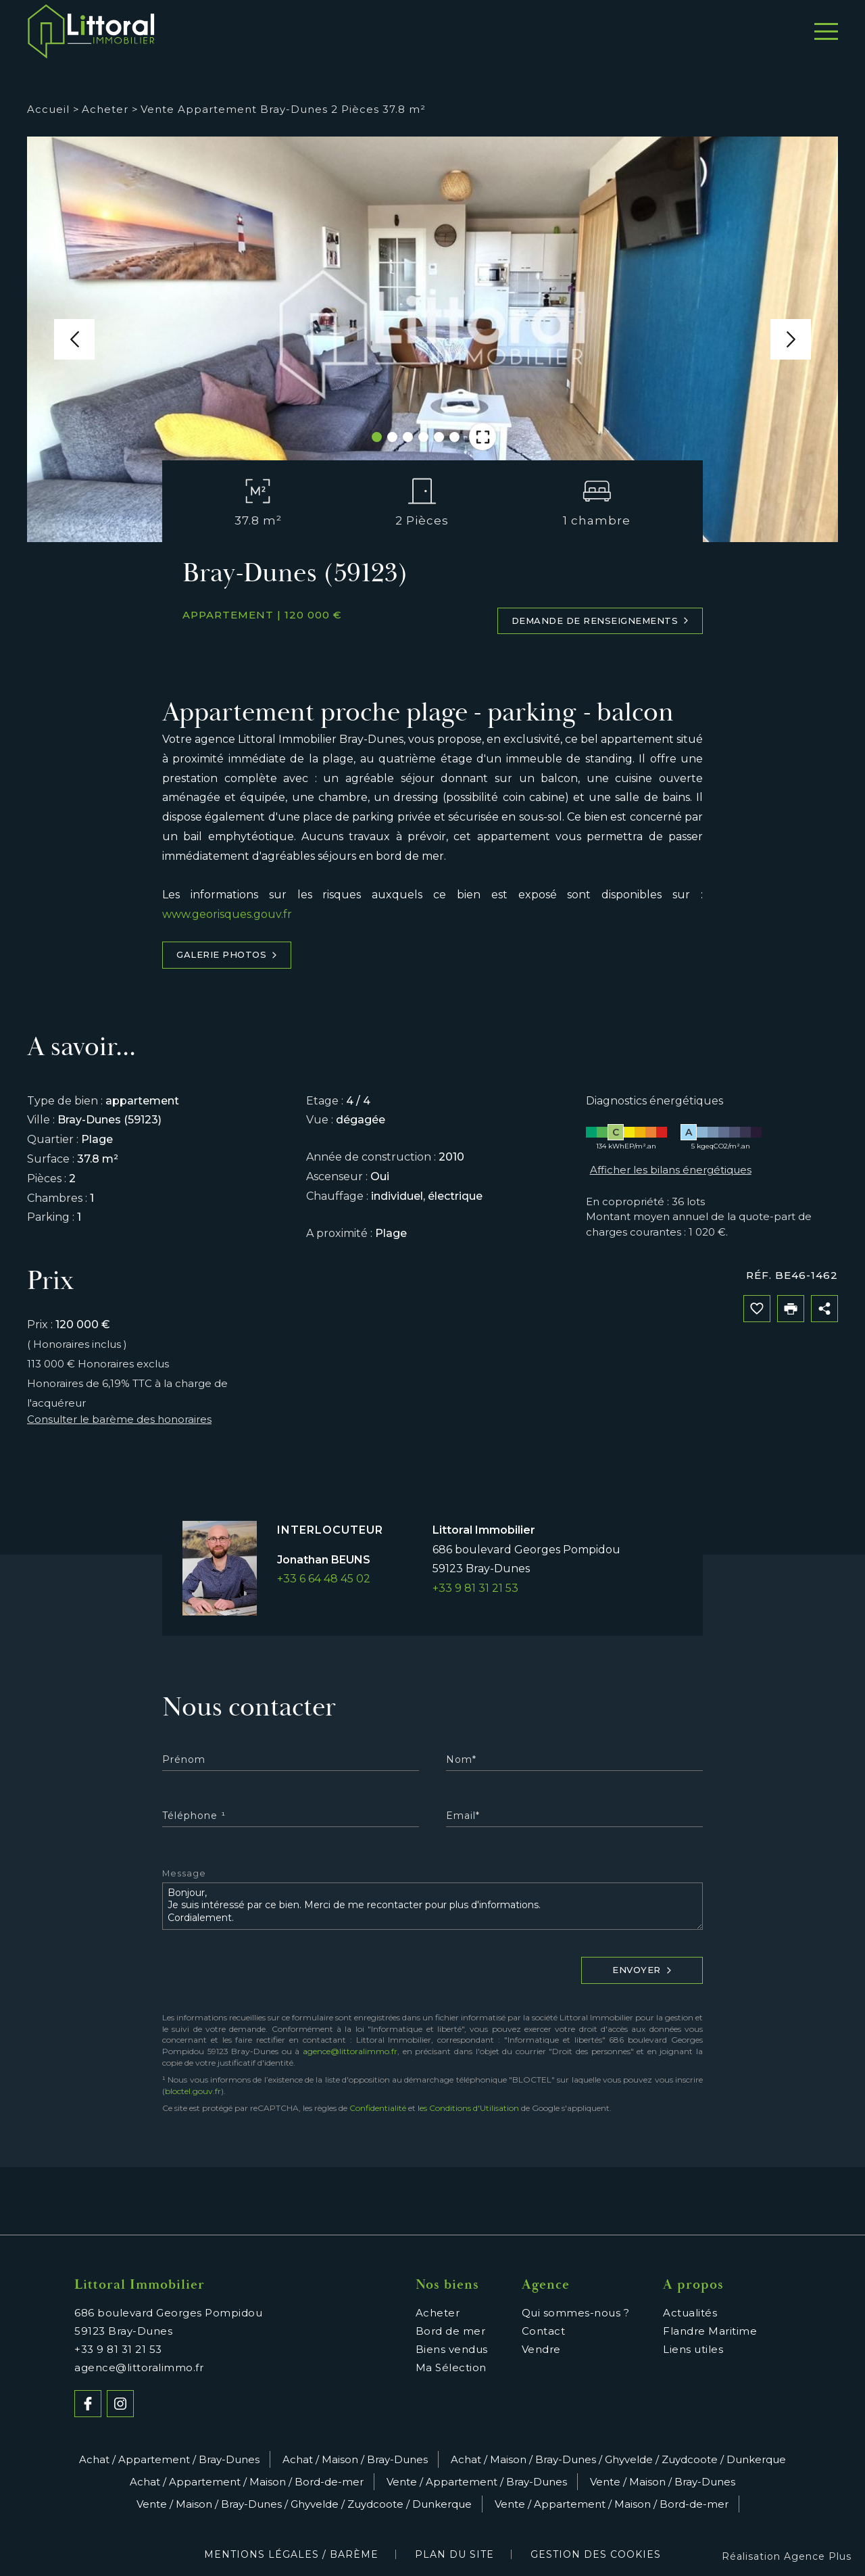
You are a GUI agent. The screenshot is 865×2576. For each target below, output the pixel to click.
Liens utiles (693, 2349)
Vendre (307, 32)
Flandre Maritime (710, 2331)
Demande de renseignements (600, 621)
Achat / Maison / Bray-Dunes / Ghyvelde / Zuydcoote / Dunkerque (618, 2459)
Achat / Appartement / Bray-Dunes (169, 2459)
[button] (74, 339)
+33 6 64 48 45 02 (323, 1578)
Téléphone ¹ (194, 1815)
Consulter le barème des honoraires (119, 1419)
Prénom (183, 1759)
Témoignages (674, 32)
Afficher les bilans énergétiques (670, 1169)
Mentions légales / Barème (291, 2554)
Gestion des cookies (595, 2554)
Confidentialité (377, 2108)
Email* (463, 1815)
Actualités (690, 2312)
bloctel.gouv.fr (193, 2091)
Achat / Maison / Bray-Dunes (355, 2459)
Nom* (461, 1759)
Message (184, 1874)
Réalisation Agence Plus (786, 2556)
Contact (772, 32)
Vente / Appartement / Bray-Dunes (477, 2481)
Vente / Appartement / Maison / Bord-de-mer (611, 2504)
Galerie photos (226, 955)
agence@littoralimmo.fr (350, 2051)
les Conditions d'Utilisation (468, 2108)
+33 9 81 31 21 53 (475, 1588)
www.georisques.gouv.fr (227, 914)
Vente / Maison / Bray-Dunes (662, 2481)
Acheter (229, 32)
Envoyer (642, 1970)
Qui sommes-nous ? (535, 32)
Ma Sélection (451, 2367)
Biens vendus (452, 2349)
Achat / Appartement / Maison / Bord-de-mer (247, 2481)
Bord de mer (400, 32)
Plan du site (454, 2554)
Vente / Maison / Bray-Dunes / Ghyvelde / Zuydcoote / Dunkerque (304, 2504)
